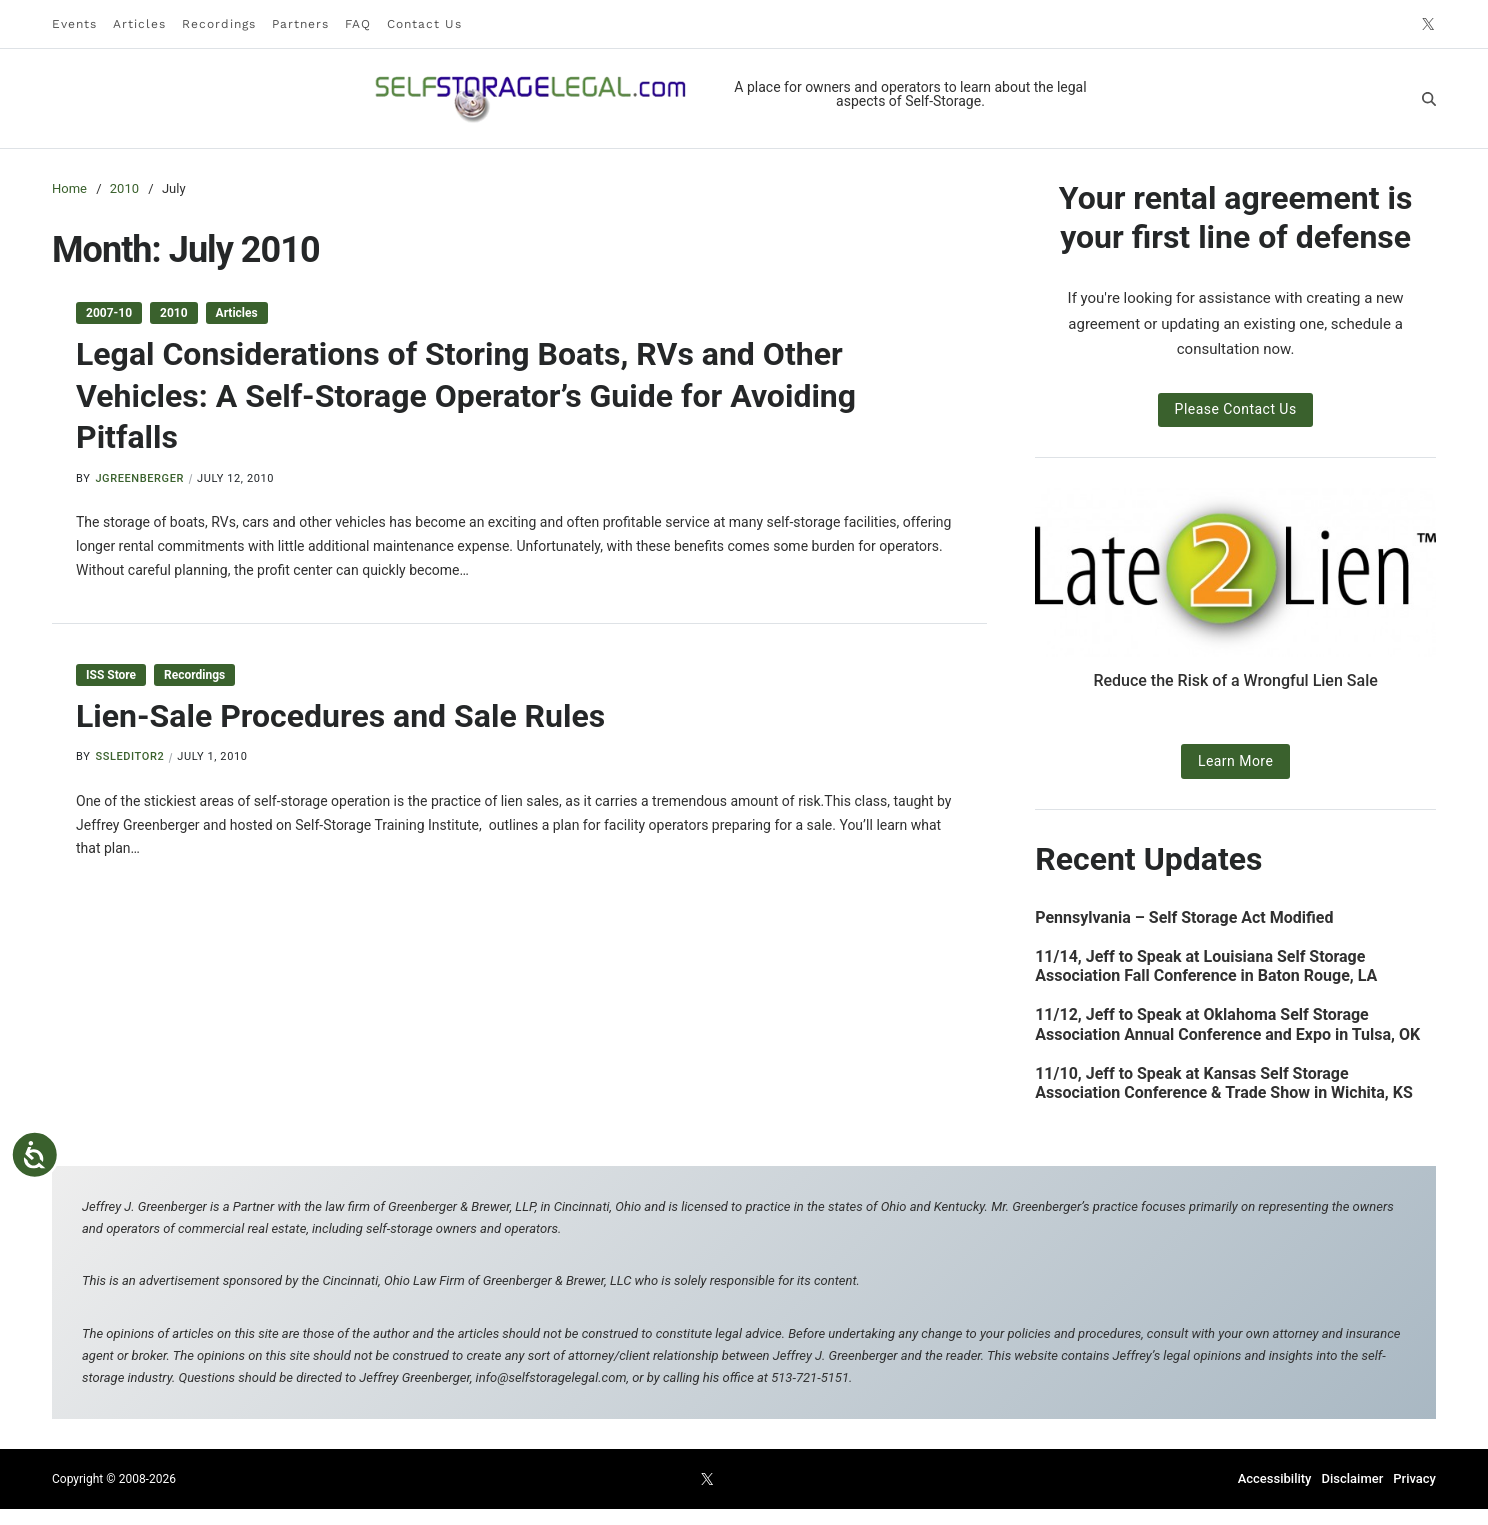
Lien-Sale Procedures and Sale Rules (340, 716)
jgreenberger (139, 478)
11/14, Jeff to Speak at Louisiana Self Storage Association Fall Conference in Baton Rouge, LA (1206, 966)
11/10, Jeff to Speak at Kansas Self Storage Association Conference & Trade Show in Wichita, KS (1224, 1083)
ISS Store (111, 675)
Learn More (1235, 761)
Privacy (1414, 1478)
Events (74, 24)
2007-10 (109, 313)
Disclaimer (1352, 1478)
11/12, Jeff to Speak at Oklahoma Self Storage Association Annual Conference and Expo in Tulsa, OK (1227, 1024)
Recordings (219, 24)
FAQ (358, 24)
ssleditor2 (129, 756)
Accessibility (1275, 1478)
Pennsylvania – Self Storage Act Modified (1184, 917)
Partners (300, 24)
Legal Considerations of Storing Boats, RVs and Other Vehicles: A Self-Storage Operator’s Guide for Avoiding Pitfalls (466, 395)
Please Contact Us (1236, 409)
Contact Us (424, 24)
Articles (139, 24)
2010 (174, 313)
